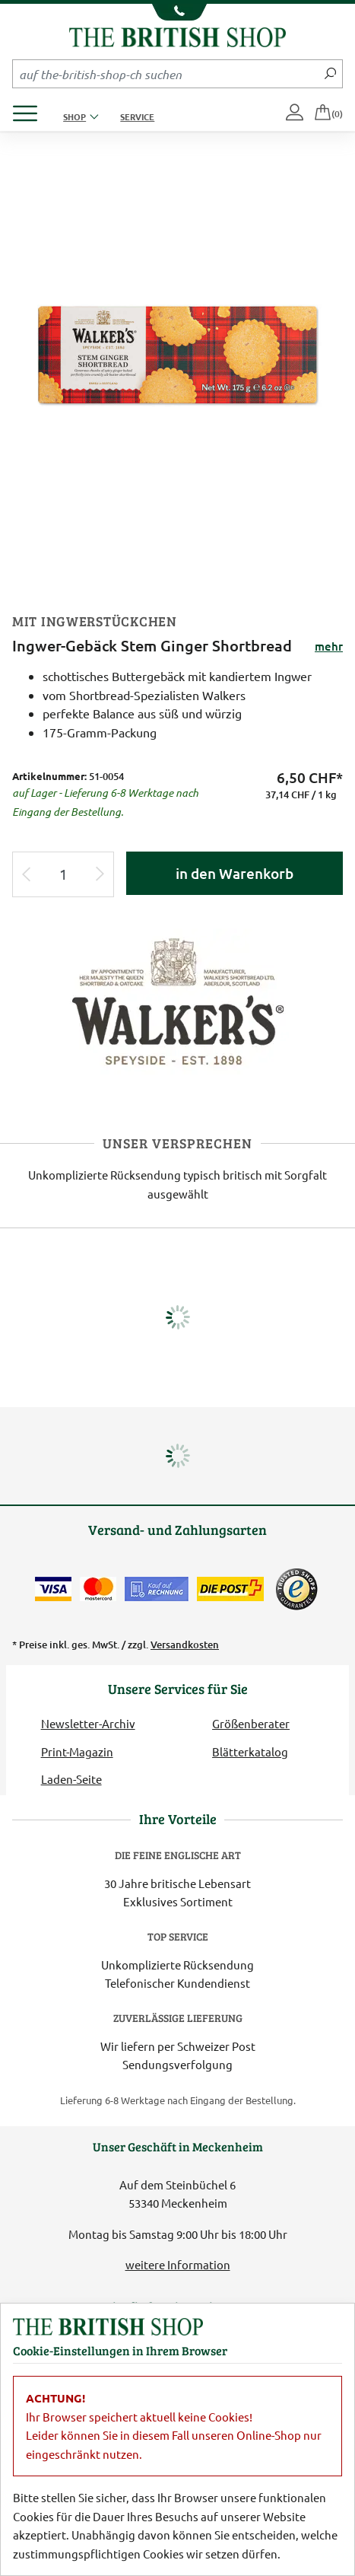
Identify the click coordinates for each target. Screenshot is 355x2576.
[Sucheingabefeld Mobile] (166, 74)
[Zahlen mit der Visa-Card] (53, 1589)
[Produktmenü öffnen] (30, 109)
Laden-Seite (71, 1779)
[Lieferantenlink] (178, 999)
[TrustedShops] (296, 1589)
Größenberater (251, 1723)
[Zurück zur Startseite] (177, 35)
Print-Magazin (77, 1751)
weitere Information (177, 2264)
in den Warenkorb (234, 873)
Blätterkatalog (250, 1751)
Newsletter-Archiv (88, 1723)
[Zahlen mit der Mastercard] (98, 1589)
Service (137, 116)
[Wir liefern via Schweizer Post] (230, 1589)
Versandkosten (185, 1644)
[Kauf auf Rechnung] (157, 1589)
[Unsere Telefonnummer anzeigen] (177, 12)
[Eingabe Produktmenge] (63, 874)
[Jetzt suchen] (330, 74)
